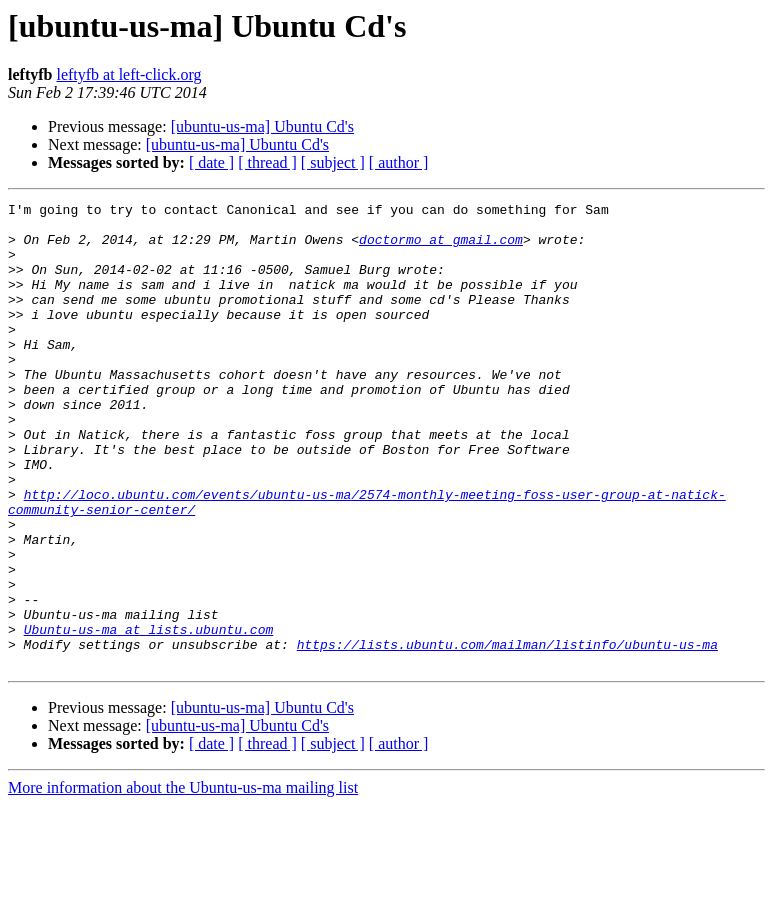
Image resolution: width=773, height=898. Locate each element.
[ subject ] (333, 162)
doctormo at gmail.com (441, 248)
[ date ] (211, 162)
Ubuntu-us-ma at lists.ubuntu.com (149, 716)
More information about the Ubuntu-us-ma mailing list (183, 880)
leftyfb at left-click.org (128, 74)
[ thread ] (267, 162)
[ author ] (399, 162)
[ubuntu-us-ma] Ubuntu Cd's (262, 126)
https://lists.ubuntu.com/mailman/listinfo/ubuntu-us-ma (507, 734)
